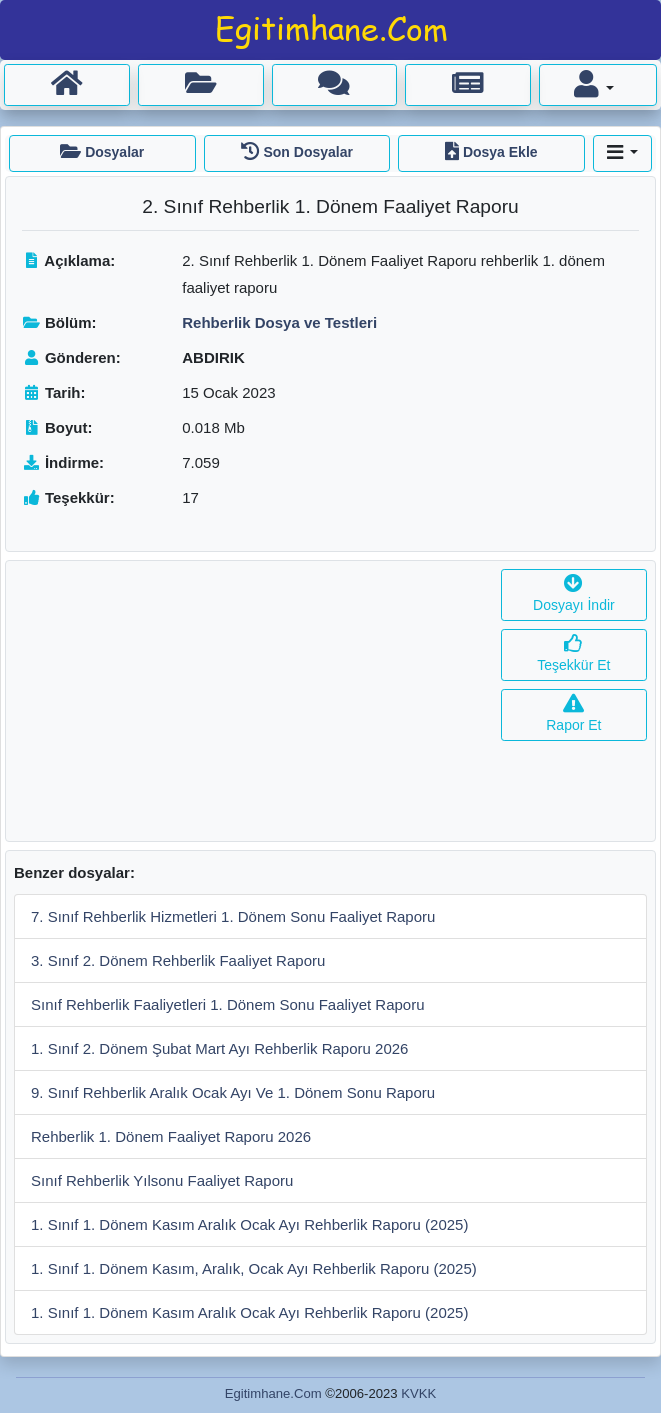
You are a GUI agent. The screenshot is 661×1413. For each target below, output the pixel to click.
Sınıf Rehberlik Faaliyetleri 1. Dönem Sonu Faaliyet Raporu (228, 1004)
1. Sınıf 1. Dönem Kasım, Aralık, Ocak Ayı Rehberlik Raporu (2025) (254, 1268)
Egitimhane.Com (273, 1393)
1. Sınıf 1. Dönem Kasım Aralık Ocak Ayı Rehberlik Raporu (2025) (249, 1224)
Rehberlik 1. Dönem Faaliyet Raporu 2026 (171, 1136)
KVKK (418, 1393)
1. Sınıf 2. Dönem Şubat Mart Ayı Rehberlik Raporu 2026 (219, 1048)
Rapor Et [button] (573, 714)
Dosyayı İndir (574, 594)
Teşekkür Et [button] (573, 654)
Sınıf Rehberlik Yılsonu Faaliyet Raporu (162, 1180)
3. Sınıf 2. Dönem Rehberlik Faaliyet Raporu (178, 960)
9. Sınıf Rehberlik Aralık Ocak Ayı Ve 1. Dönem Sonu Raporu (233, 1092)
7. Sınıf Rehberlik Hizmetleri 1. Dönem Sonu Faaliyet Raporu (233, 916)
